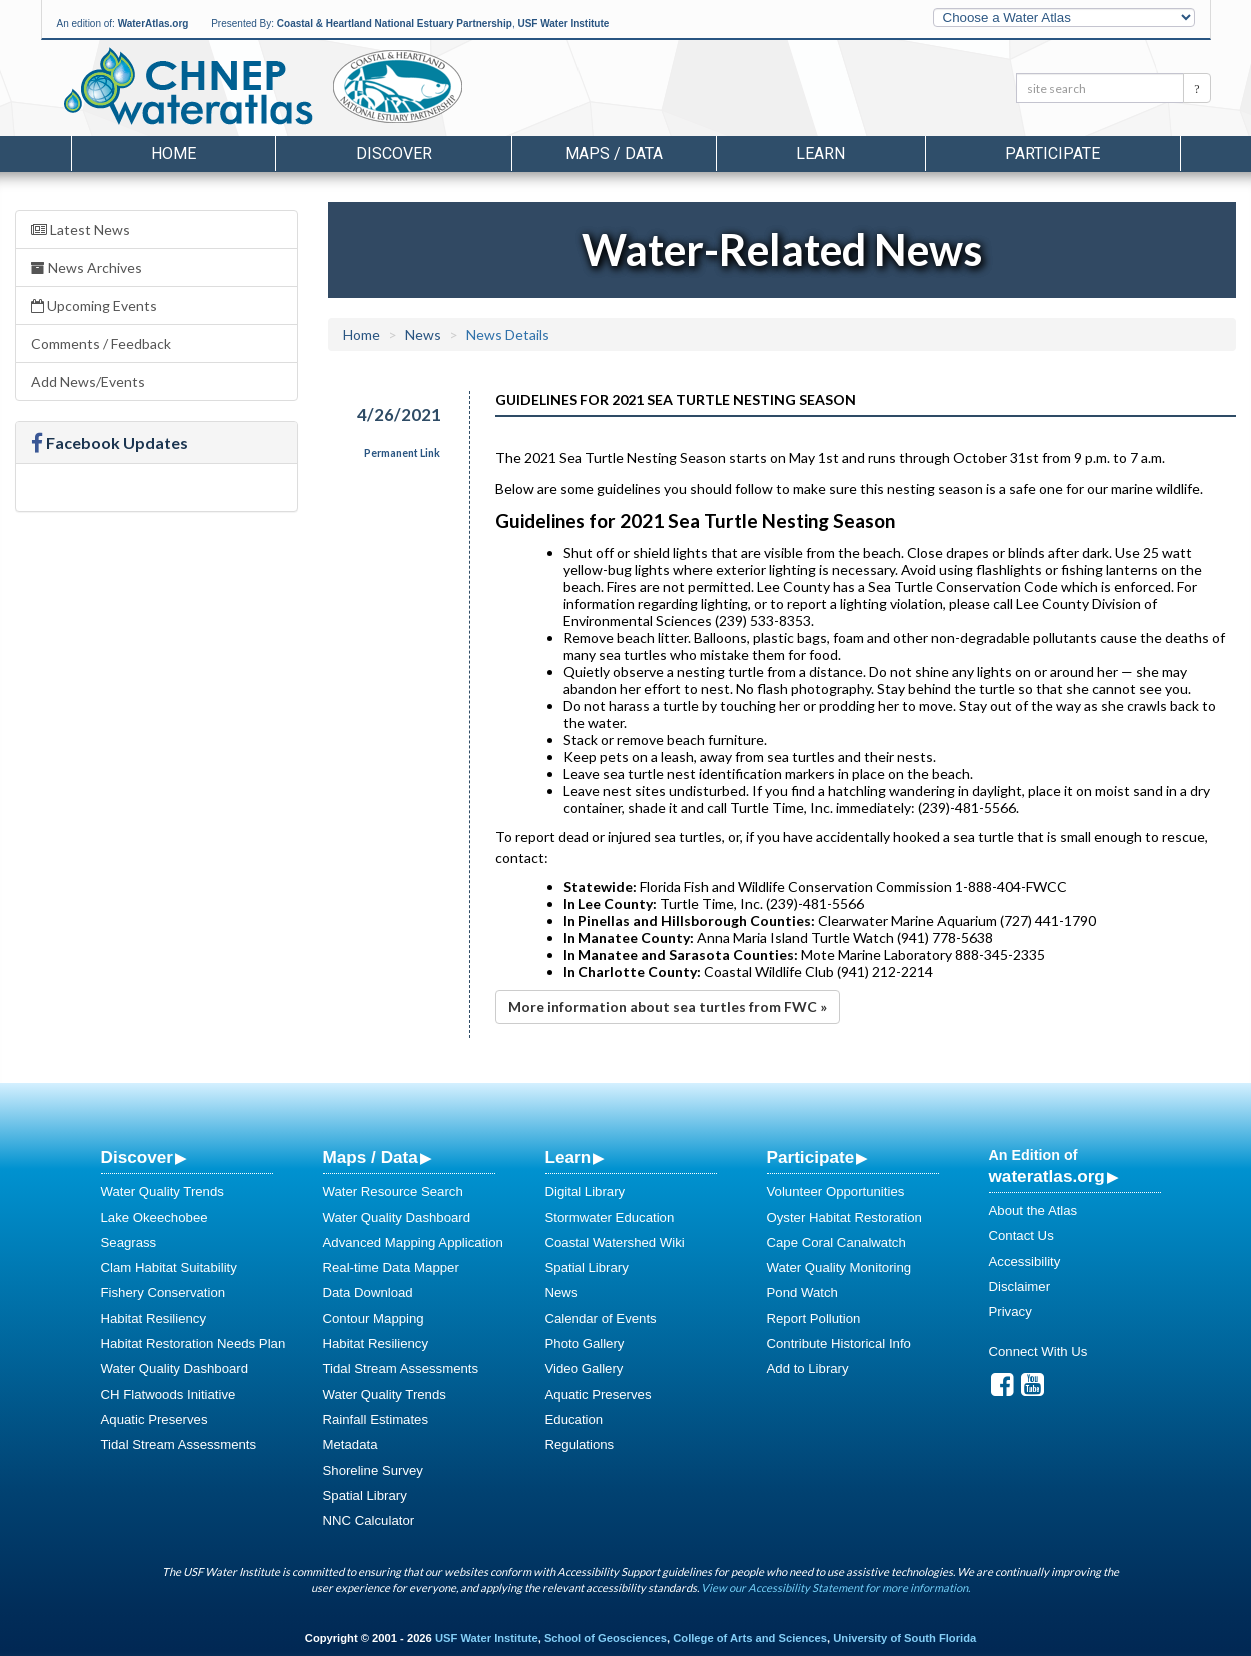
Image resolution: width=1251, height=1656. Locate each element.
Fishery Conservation (163, 1292)
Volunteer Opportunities (836, 1191)
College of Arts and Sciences (750, 1638)
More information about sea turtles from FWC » (667, 1006)
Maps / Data (370, 1157)
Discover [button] (394, 153)
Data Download (368, 1292)
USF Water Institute (563, 23)
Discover (137, 1157)
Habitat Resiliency (154, 1318)
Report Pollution (814, 1318)
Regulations (580, 1444)
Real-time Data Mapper (391, 1267)
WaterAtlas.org (153, 23)
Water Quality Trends (162, 1191)
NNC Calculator (369, 1520)
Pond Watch (802, 1292)
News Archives (86, 267)
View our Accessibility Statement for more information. (835, 1587)
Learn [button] (820, 153)
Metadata (350, 1444)
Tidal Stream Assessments (179, 1444)
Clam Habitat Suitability (169, 1267)
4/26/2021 (399, 414)
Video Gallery (584, 1368)
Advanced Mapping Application (413, 1242)
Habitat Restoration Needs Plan (193, 1343)
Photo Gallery (585, 1343)
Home (173, 153)
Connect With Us (1038, 1351)
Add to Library (808, 1368)
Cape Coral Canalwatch (836, 1242)
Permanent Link (402, 453)
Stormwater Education (610, 1217)
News (423, 334)
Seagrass (129, 1242)
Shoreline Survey (373, 1470)
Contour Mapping (373, 1318)
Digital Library (585, 1191)
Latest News (80, 229)
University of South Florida (904, 1638)
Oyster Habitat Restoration (844, 1217)
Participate (811, 1157)
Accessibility (1025, 1261)
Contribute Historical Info (839, 1343)
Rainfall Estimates (376, 1419)
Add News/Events (88, 381)
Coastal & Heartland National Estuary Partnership (394, 23)
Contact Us (1021, 1235)
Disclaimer (1020, 1286)
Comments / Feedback (101, 343)
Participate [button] (1052, 153)
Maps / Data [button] (614, 153)
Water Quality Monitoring (839, 1267)
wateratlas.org (1047, 1176)
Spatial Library (365, 1495)
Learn (568, 1157)
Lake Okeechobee (154, 1217)
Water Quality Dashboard (175, 1368)
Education (574, 1419)
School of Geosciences (605, 1638)
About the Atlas (1033, 1210)
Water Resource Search (393, 1191)
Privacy (1010, 1311)
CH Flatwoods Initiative (168, 1394)
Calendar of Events (601, 1318)
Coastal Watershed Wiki (615, 1242)
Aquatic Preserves (154, 1419)
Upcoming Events (94, 305)
